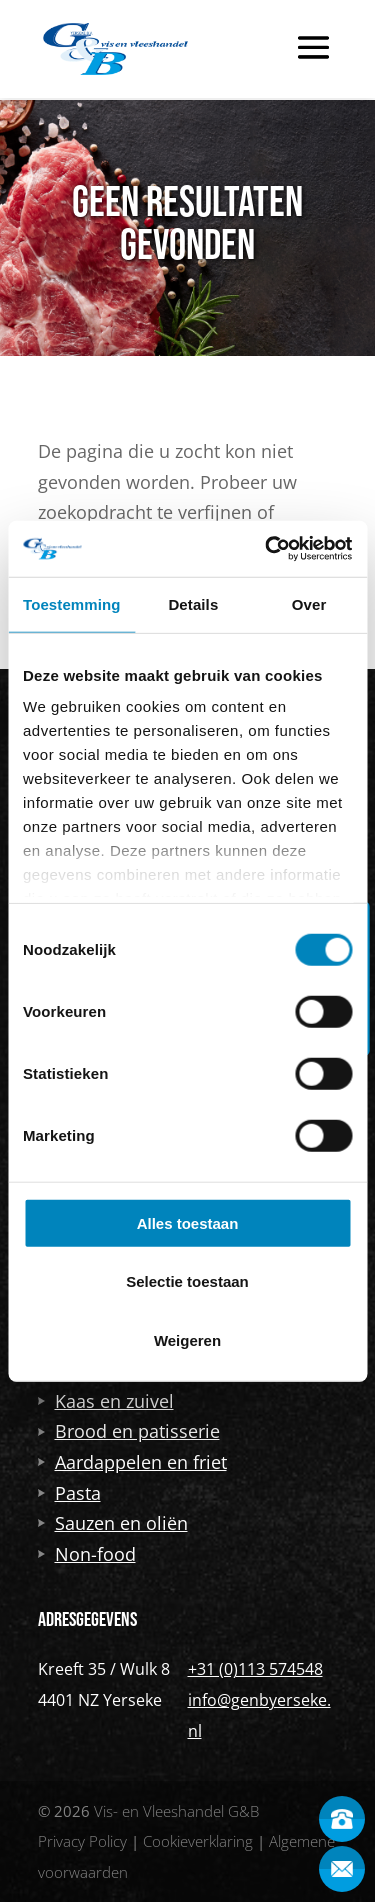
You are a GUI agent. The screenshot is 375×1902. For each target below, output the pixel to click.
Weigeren (187, 1339)
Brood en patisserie (129, 1431)
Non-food (87, 1554)
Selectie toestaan (187, 1281)
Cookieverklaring (198, 1841)
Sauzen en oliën (113, 1523)
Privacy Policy (82, 1841)
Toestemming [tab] (72, 603)
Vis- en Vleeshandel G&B (176, 1811)
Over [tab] (309, 603)
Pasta (69, 1493)
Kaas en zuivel (106, 1401)
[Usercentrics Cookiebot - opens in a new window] (267, 549)
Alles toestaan (188, 1222)
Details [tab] (193, 603)
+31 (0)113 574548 (255, 1669)
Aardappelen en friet (132, 1462)
